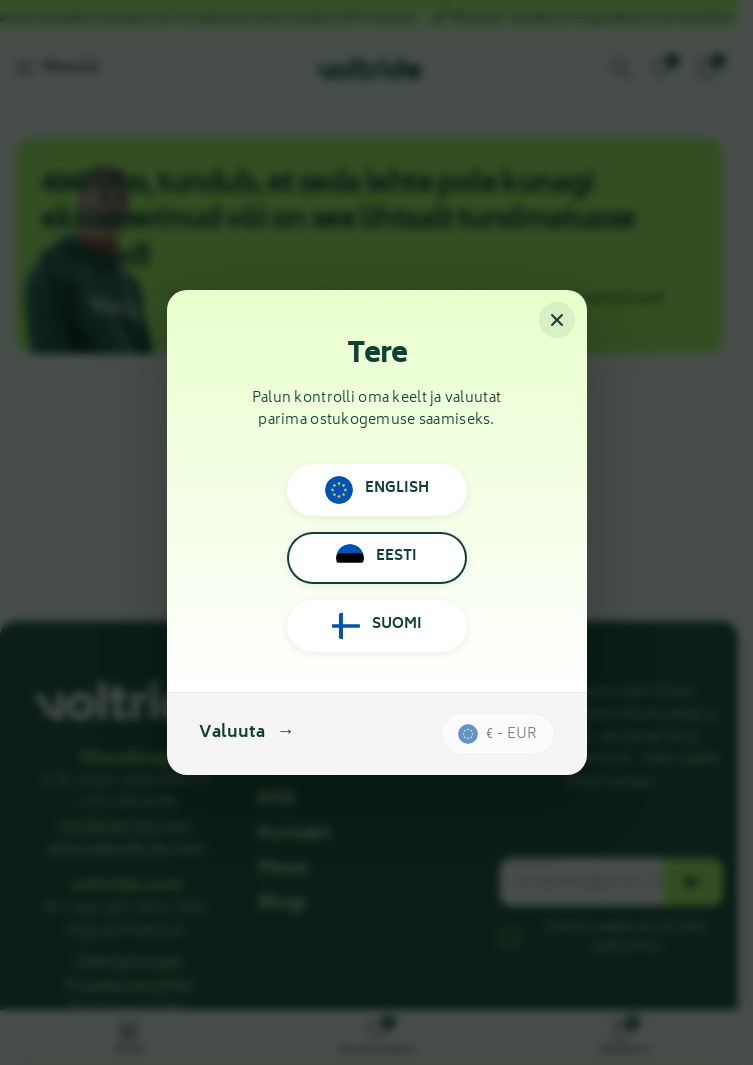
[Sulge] (557, 320)
